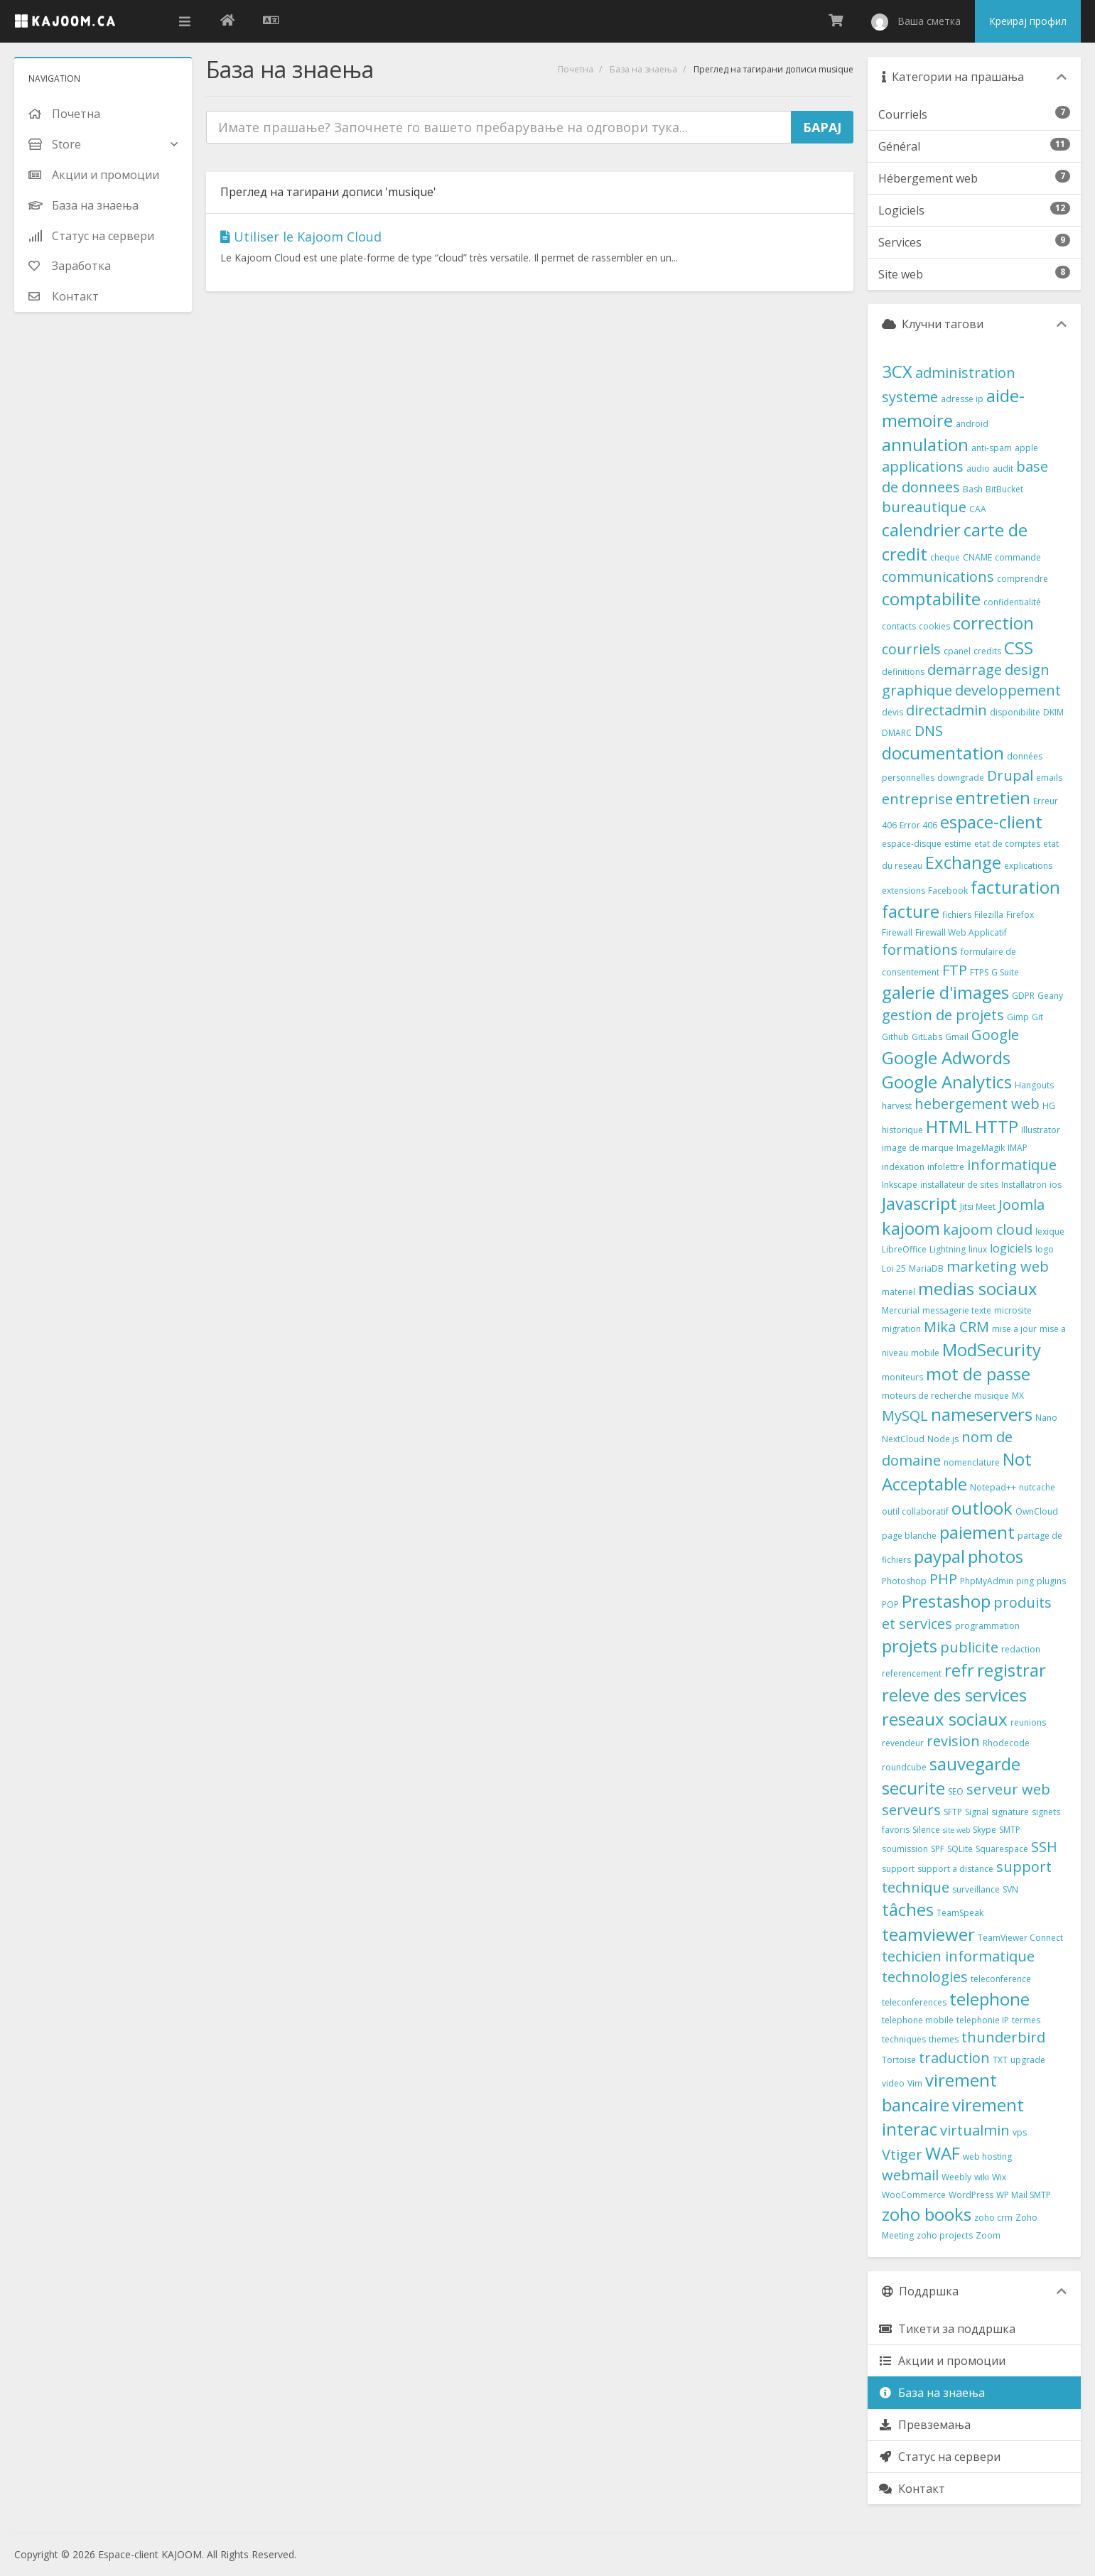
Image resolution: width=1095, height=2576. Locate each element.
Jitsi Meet (978, 1207)
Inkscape (899, 1185)
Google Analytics (947, 1081)
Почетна (575, 69)
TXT (1000, 2060)
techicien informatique (958, 1956)
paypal (939, 1556)
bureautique (924, 506)
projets (909, 1645)
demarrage (964, 669)
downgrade (960, 778)
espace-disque (912, 844)
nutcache (1037, 1487)
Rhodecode (1006, 1743)
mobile (925, 1353)
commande (1018, 557)
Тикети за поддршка (946, 2329)
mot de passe (978, 1373)
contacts (899, 626)
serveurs (911, 1809)
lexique (1049, 1231)
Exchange (963, 862)
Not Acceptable (957, 1471)
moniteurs (902, 1377)
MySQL (905, 1415)
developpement (1008, 690)
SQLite (960, 1849)
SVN (1010, 1889)
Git (1037, 1017)
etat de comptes (1007, 844)
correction (993, 622)
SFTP (953, 1812)
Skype (984, 1830)
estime (957, 844)
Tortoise (899, 2060)
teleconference (1001, 1979)
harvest (897, 1106)
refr (959, 1670)
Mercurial (900, 1310)
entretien (993, 797)
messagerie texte (956, 1310)
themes (944, 2039)
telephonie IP (982, 2020)
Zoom (988, 2235)
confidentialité (1012, 602)
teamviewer (928, 1934)
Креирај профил (1028, 21)
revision (953, 1740)
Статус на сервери (939, 2456)
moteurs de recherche (926, 1396)
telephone (989, 1999)
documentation (943, 752)
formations (920, 949)
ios (1056, 1185)
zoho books (926, 2214)
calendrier (921, 529)
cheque (945, 557)
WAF (942, 2153)
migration (901, 1329)
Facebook (948, 890)
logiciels (1011, 1248)
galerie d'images (945, 992)
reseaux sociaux (945, 1719)
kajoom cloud (987, 1229)
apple (1026, 448)
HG (1048, 1106)
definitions (903, 672)
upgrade (1027, 2060)
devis (892, 712)
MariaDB (926, 1268)
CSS (1018, 647)
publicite (969, 1647)
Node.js (943, 1439)
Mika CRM (956, 1326)
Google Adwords (946, 1057)
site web (956, 1830)
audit (1003, 468)
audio (978, 468)
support (898, 1869)
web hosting (987, 2156)
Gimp (1018, 1017)
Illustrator (1040, 1130)
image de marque (918, 1148)
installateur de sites (959, 1185)
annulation (925, 444)
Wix (999, 2177)
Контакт (911, 2488)
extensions (903, 890)
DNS (929, 730)
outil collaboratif (915, 1511)
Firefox (1020, 915)
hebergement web (977, 1103)
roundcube (904, 1767)
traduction (954, 2057)
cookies (934, 626)
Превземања (924, 2424)
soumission (905, 1849)
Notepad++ (993, 1487)
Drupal (1010, 775)
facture (910, 911)
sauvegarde (974, 1763)
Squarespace (1002, 1849)
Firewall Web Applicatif (961, 932)
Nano (1046, 1418)
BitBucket (1004, 489)
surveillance (976, 1889)
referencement (912, 1673)
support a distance (955, 1869)
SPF (937, 1849)
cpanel (957, 651)
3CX (897, 371)
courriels (911, 649)
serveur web (1008, 1789)
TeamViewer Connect (1020, 1938)
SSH (1044, 1846)
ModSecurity (991, 1349)
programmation (987, 1626)
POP (890, 1604)
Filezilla (988, 915)
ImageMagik (980, 1148)
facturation (1015, 887)
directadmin (946, 710)
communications (938, 576)
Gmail (957, 1037)
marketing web (997, 1266)
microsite (1013, 1310)
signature (1010, 1812)
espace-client (991, 821)
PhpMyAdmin (986, 1581)
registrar (1011, 1670)
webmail (910, 2175)
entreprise (917, 798)
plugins (1051, 1581)
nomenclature (972, 1462)
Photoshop (904, 1581)
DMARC (897, 733)
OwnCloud (1036, 1511)
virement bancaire (939, 2092)
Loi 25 (894, 1268)
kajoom (911, 1228)
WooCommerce (914, 2195)
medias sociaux (977, 1288)
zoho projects (945, 2235)
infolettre (945, 1167)
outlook (982, 1508)
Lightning (947, 1249)
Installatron (1024, 1185)
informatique (1012, 1164)
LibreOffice (904, 1249)
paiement (977, 1532)
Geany (1050, 996)
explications (1028, 866)
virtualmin (975, 2130)
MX (1018, 1396)
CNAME (977, 557)
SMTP (1009, 1830)
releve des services (954, 1694)
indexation (903, 1167)
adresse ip (962, 399)
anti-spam (991, 448)
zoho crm (993, 2218)
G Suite (1005, 972)
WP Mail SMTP (1023, 2195)
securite (913, 1788)
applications (923, 466)
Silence (926, 1830)
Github (895, 1037)
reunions (1028, 1722)
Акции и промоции (941, 2361)
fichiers (956, 915)
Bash (973, 489)
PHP (943, 1579)
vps (1020, 2132)
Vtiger (902, 2154)
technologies (925, 1976)
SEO (956, 1791)
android (972, 424)
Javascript (919, 1203)
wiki (981, 2177)
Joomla (1021, 1204)
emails (1049, 778)
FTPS (979, 972)
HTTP (996, 1126)
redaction (1020, 1649)
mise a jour (1014, 1329)
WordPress (971, 2195)
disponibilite (1015, 712)
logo (1044, 1249)
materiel (898, 1292)
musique (991, 1396)
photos (995, 1556)
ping (1025, 1581)
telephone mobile (918, 2020)
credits (987, 651)
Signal (976, 1812)
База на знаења (643, 69)
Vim (914, 2083)
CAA (977, 509)
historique (902, 1130)
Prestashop (946, 1601)
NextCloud (903, 1439)
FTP (954, 970)
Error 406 (918, 825)
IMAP (1017, 1148)
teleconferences (914, 2002)
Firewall (897, 932)
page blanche (909, 1536)
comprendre (1022, 579)
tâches (908, 1909)
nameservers (981, 1414)
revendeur (903, 1743)
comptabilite (931, 598)
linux (978, 1249)
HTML (949, 1126)
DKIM (1053, 712)
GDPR (1023, 996)
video (893, 2083)
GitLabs (927, 1037)
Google (995, 1034)
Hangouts (1034, 1085)
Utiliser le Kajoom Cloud (301, 236)
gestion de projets (943, 1014)
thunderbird (1003, 2037)
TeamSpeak (960, 1913)
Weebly (956, 2177)
